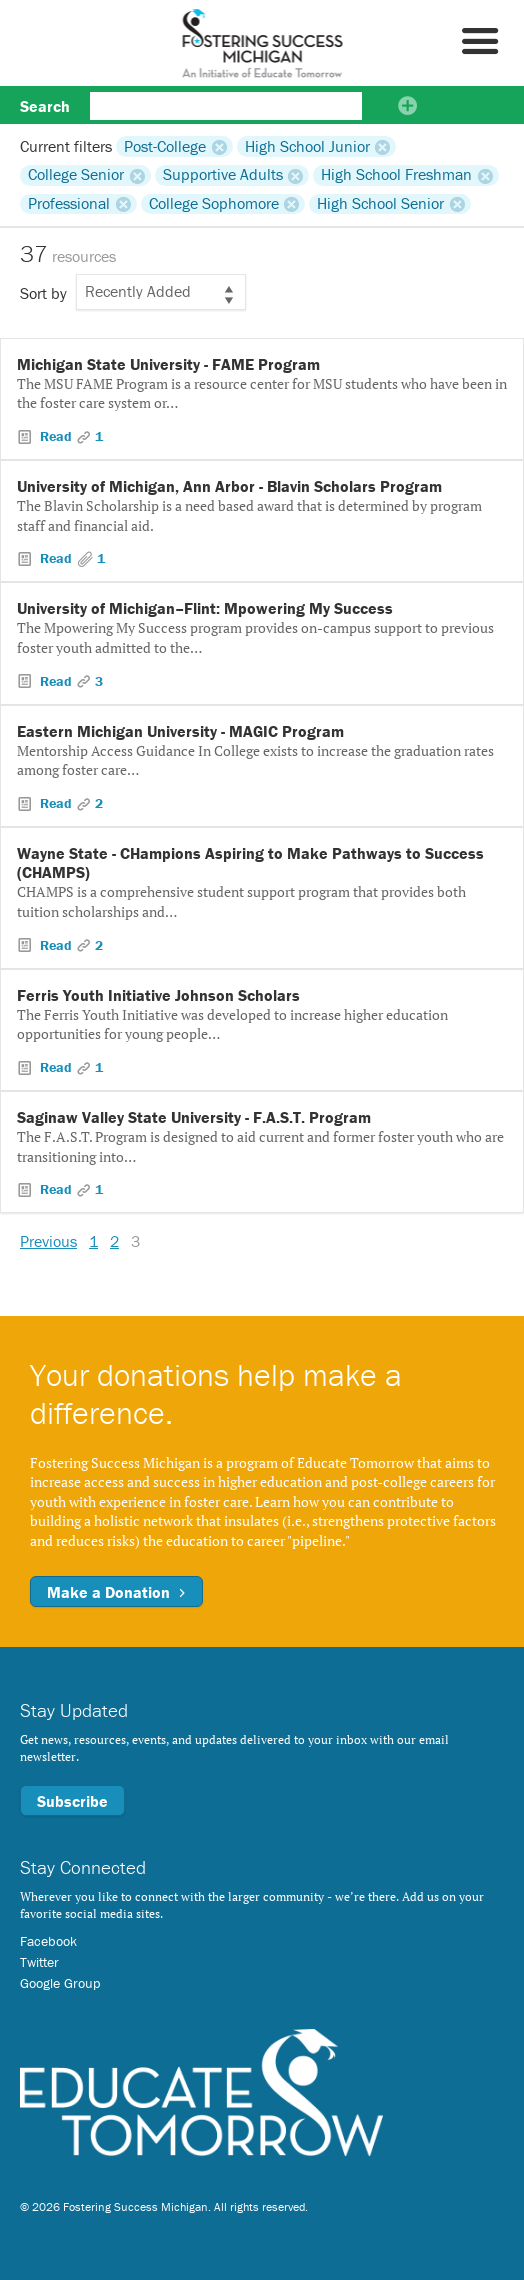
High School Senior (380, 204)
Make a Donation (116, 1592)
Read (56, 436)
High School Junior (307, 146)
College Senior (76, 175)
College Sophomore (214, 204)
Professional (69, 204)
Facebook (48, 1941)
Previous (48, 1241)
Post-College (165, 146)
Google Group (60, 1983)
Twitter (39, 1962)
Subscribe (72, 1801)
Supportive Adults (223, 175)
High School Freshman (396, 175)
